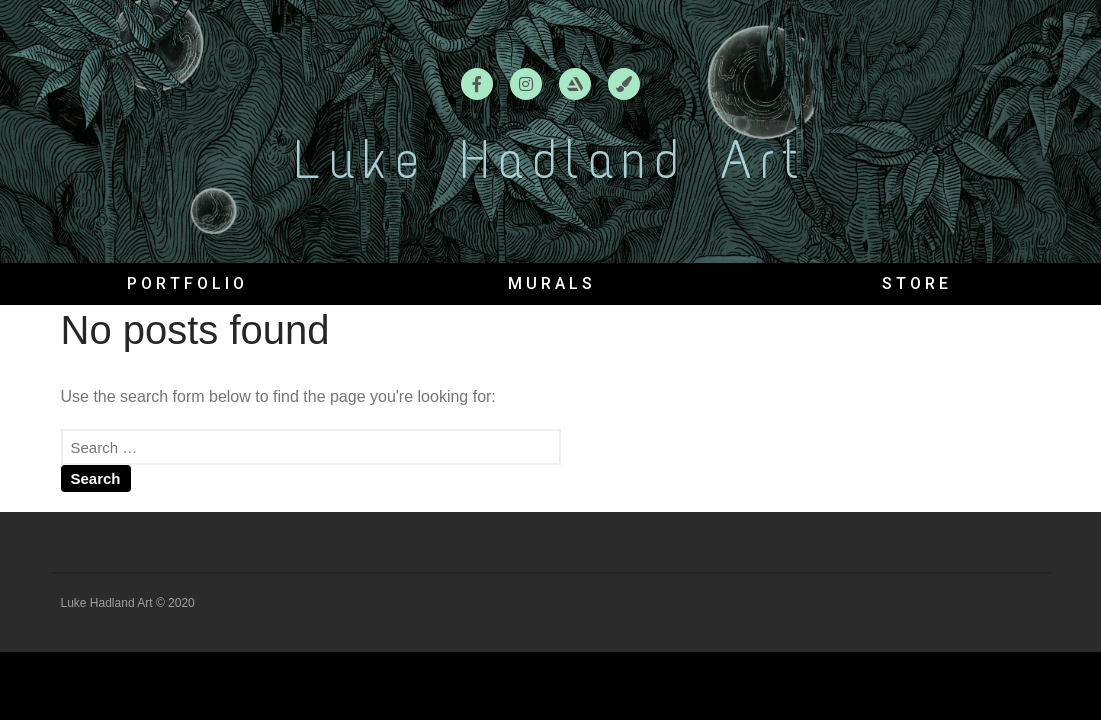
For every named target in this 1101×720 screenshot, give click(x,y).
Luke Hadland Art (550, 160)
